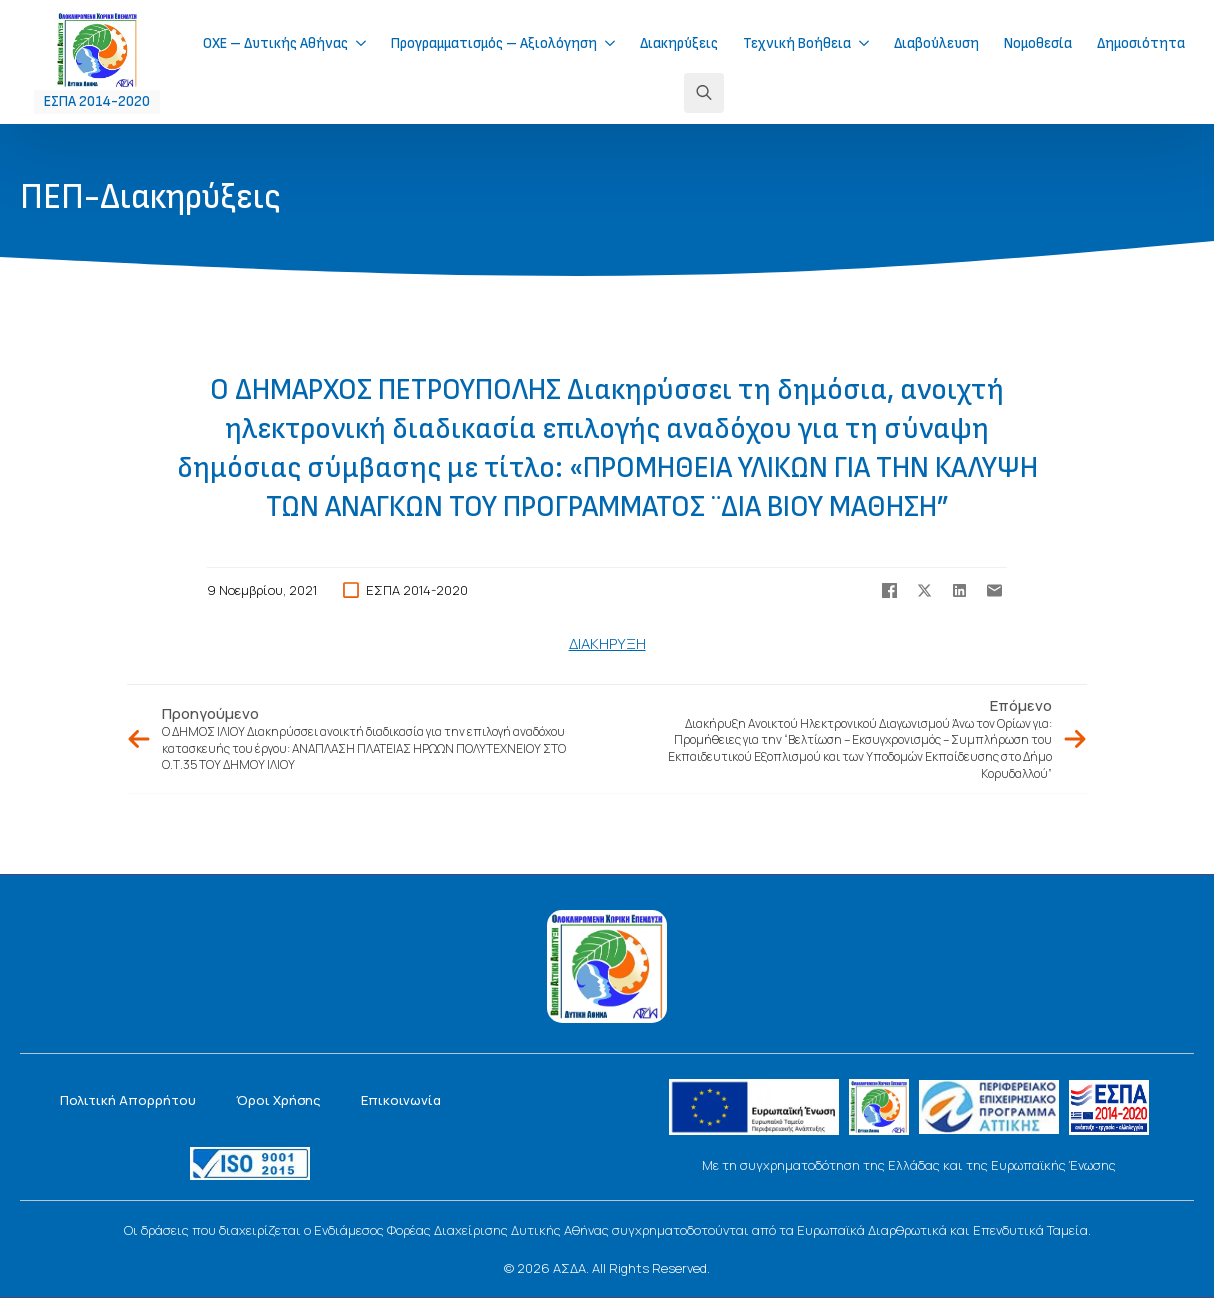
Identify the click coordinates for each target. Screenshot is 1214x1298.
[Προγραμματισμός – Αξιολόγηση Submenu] (616, 43)
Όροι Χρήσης (278, 1100)
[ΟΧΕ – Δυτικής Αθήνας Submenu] (367, 43)
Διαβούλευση (936, 43)
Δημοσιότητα (1141, 43)
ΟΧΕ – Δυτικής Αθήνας (275, 43)
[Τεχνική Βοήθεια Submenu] (870, 43)
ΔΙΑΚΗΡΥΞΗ (607, 643)
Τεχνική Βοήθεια (797, 43)
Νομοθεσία (1038, 43)
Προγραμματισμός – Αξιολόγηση (494, 43)
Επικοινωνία (401, 1100)
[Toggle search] (704, 93)
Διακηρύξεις (679, 43)
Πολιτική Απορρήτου (128, 1100)
